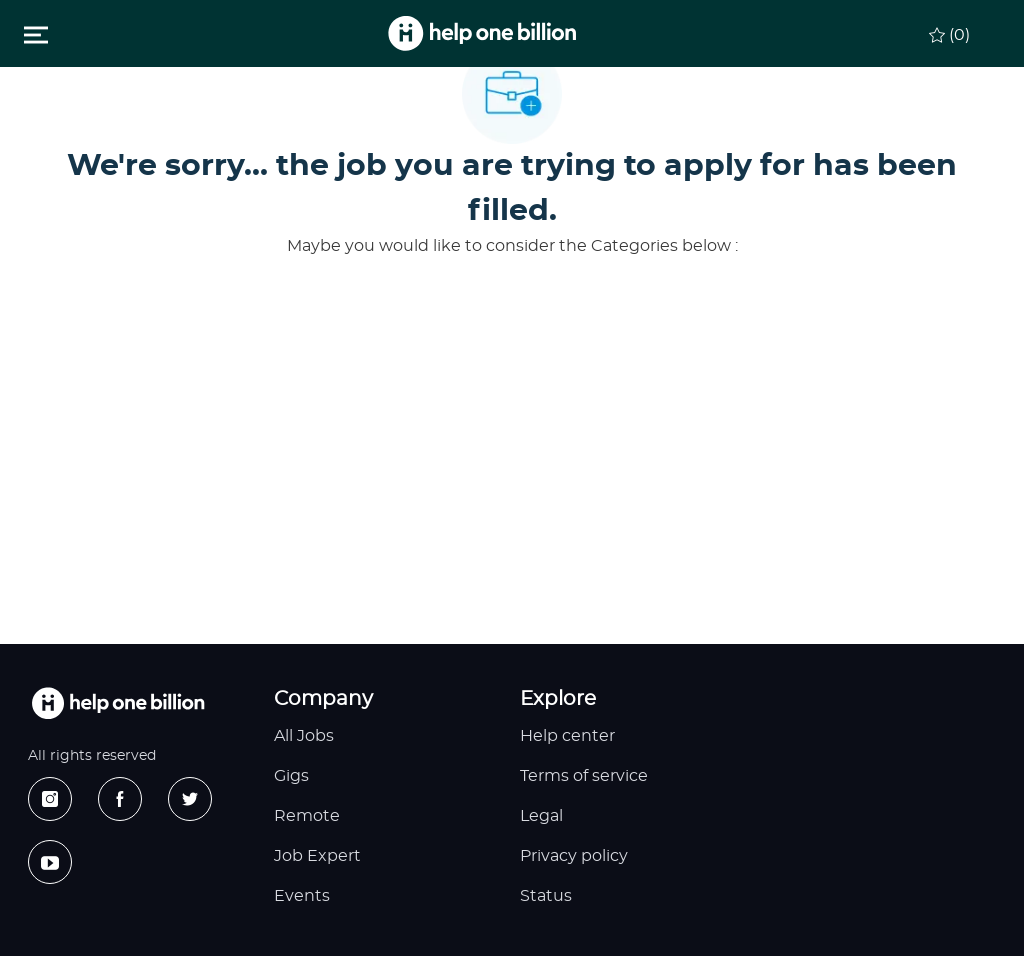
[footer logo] (118, 703)
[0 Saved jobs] (949, 32)
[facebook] (120, 799)
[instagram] (50, 799)
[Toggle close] (36, 34)
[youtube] (50, 862)
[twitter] (190, 799)
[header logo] (482, 33)
